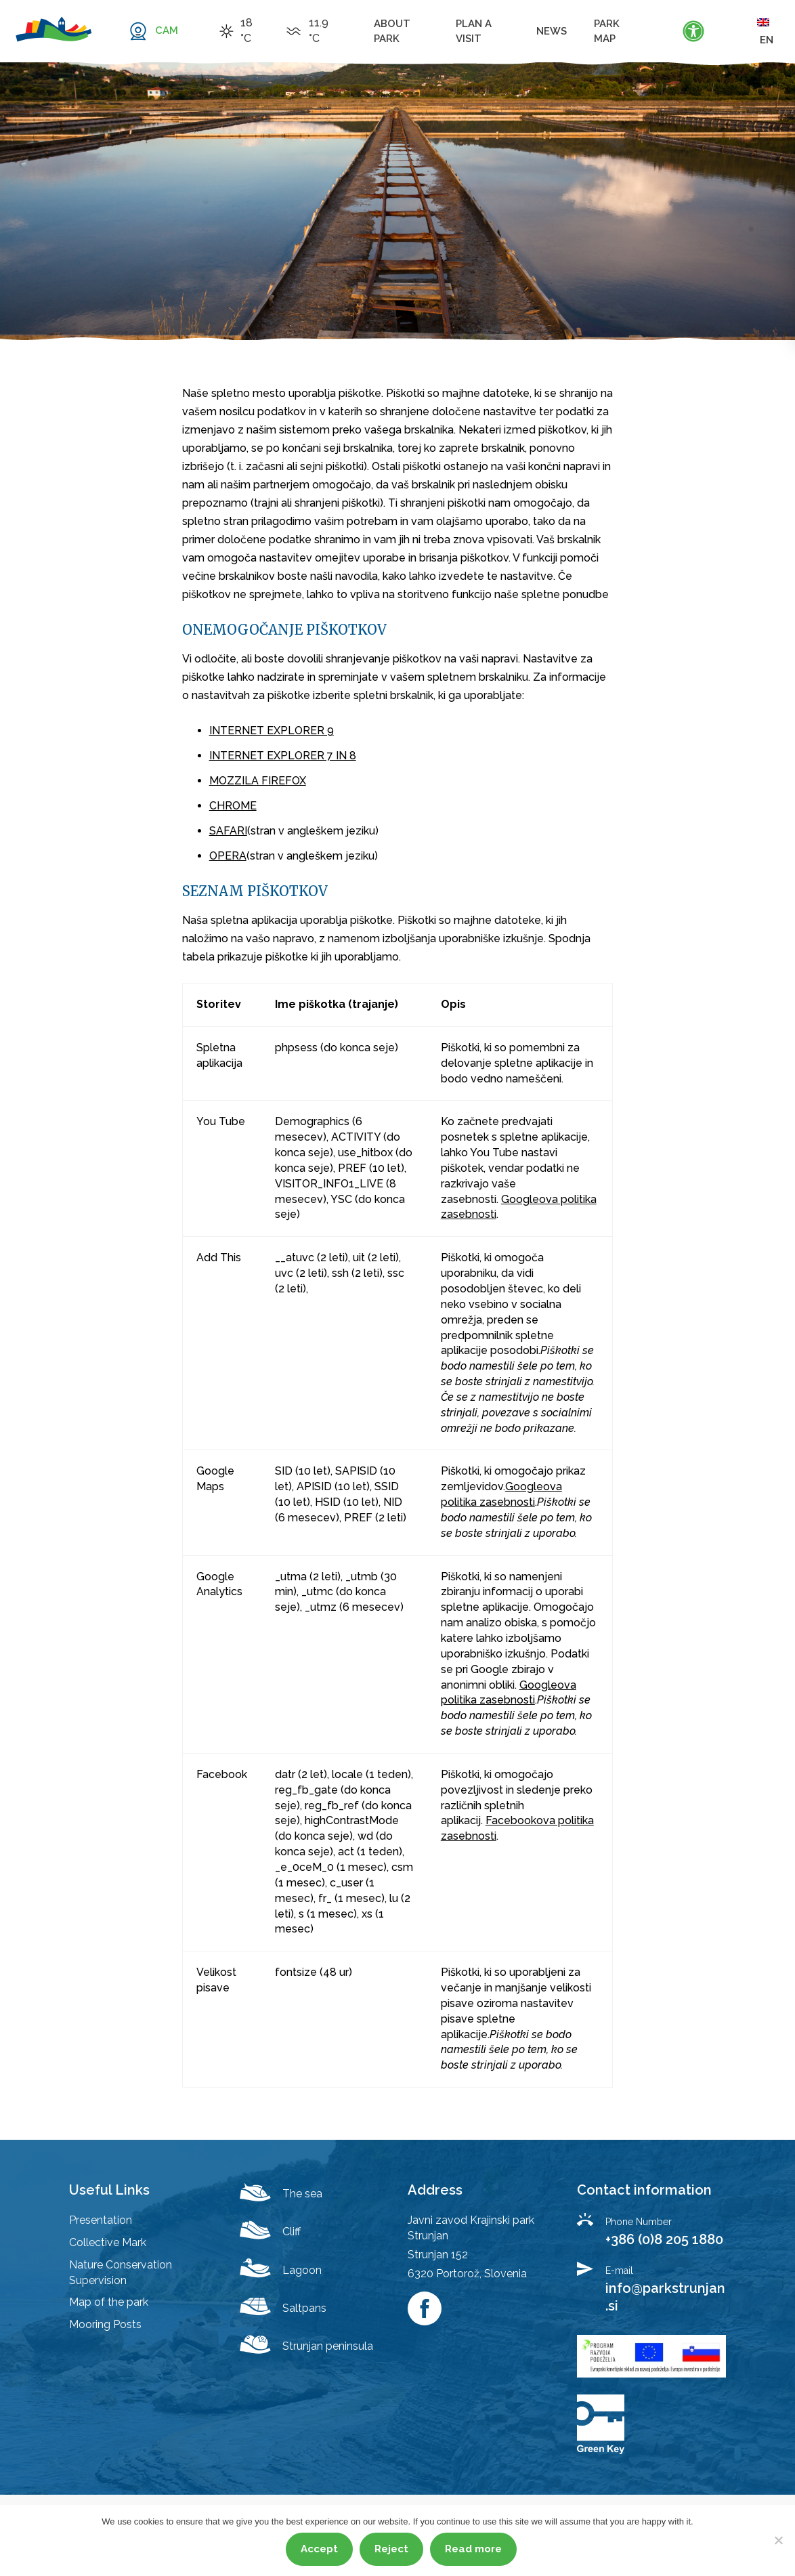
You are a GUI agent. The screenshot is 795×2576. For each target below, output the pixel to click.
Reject (391, 2549)
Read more (473, 2549)
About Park (392, 31)
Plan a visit (474, 31)
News (551, 31)
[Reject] (778, 2540)
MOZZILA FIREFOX (257, 780)
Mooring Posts (105, 2324)
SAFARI (228, 830)
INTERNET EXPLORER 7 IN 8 (282, 755)
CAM (166, 30)
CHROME (233, 805)
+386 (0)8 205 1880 (664, 2239)
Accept (319, 2549)
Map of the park (108, 2302)
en (765, 31)
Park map (607, 31)
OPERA (227, 855)
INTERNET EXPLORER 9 (271, 730)
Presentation (100, 2220)
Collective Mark (107, 2242)
